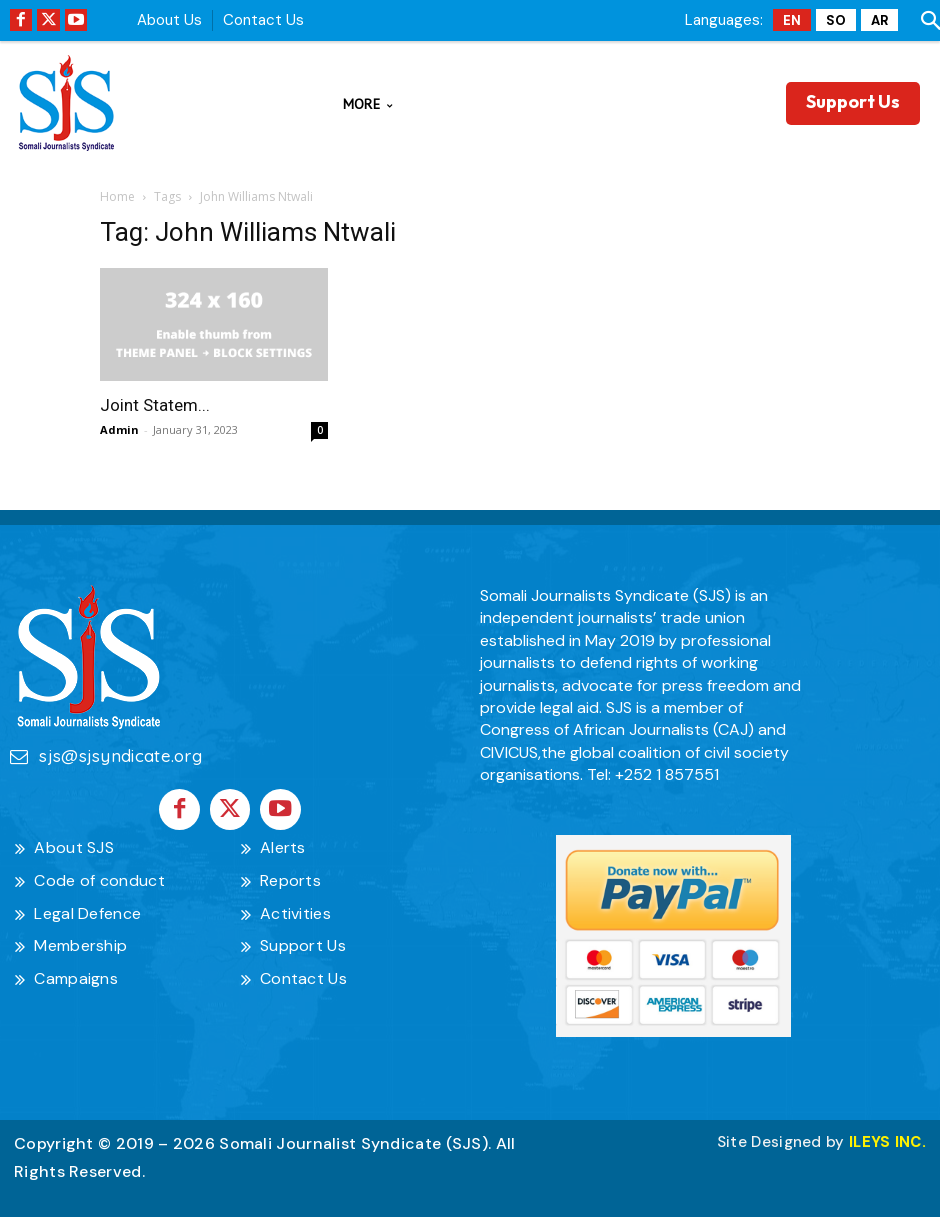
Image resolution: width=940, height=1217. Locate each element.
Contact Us (263, 20)
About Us (169, 20)
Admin (119, 429)
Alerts (283, 842)
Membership (80, 941)
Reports (290, 875)
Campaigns (76, 973)
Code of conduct (99, 875)
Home (117, 196)
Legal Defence (87, 908)
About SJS (74, 842)
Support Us (303, 941)
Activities (295, 908)
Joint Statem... (155, 405)
